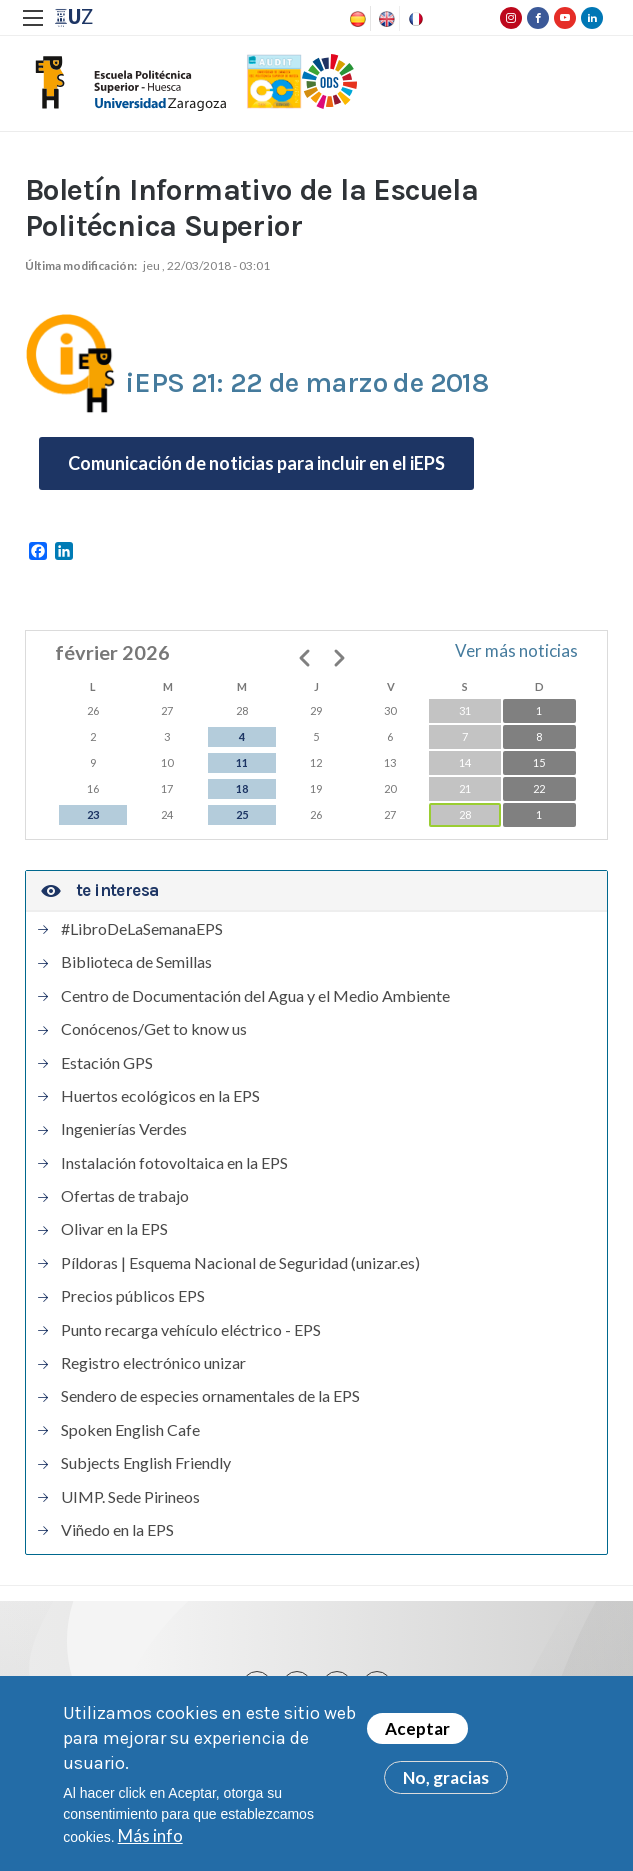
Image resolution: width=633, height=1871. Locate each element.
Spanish (356, 19)
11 (242, 762)
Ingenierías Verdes (124, 1129)
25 (242, 814)
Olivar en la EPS (114, 1229)
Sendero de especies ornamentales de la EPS (210, 1396)
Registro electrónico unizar (153, 1363)
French (414, 19)
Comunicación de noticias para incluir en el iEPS (256, 463)
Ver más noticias (516, 650)
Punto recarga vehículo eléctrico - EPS (191, 1330)
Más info (150, 1835)
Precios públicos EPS (133, 1296)
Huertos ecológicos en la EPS (160, 1096)
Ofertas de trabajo (125, 1196)
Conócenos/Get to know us (154, 1029)
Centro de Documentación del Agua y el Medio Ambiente (255, 996)
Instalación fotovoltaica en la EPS (174, 1163)
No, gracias (446, 1777)
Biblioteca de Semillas (136, 962)
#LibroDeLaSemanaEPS (142, 929)
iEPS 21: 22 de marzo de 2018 (306, 382)
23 (93, 814)
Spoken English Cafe (130, 1430)
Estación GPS (107, 1063)
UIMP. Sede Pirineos (130, 1497)
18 (242, 788)
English (385, 19)
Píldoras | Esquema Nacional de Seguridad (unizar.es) (240, 1263)
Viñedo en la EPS (117, 1530)
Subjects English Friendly (146, 1463)
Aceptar (417, 1728)
